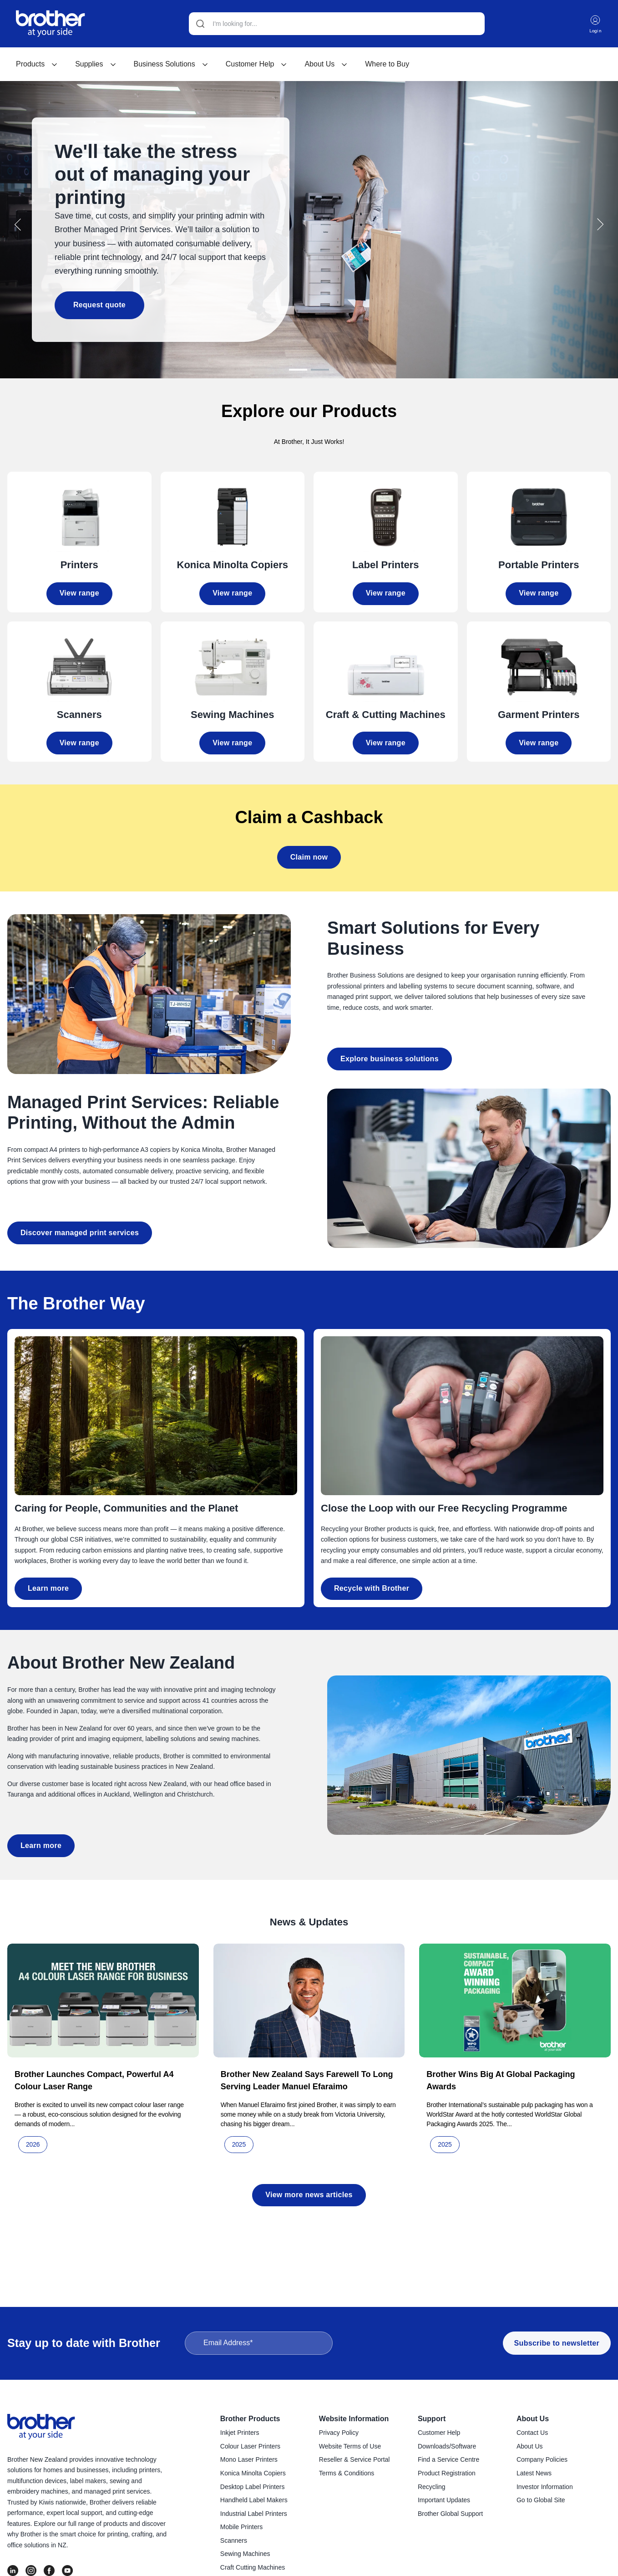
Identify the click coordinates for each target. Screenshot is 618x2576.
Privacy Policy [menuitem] (339, 2434)
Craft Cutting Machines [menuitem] (252, 2568)
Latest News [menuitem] (534, 2474)
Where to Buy (387, 65)
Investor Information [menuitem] (545, 2488)
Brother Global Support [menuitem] (450, 2515)
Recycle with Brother (371, 1584)
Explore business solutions (389, 1055)
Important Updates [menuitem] (444, 2501)
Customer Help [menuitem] (439, 2434)
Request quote (94, 304)
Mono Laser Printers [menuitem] (249, 2460)
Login (594, 24)
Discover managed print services (79, 1229)
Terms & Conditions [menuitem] (346, 2474)
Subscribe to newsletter (556, 2344)
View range (79, 589)
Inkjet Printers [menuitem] (239, 2434)
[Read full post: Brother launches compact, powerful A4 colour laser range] (103, 1997)
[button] (18, 223)
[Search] (336, 24)
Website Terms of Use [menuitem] (350, 2447)
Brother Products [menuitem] (250, 2420)
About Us (326, 65)
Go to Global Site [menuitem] (541, 2501)
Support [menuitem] (432, 2420)
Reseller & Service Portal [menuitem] (354, 2460)
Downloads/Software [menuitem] (447, 2447)
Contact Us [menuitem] (532, 2434)
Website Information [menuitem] (354, 2420)
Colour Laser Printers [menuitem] (250, 2447)
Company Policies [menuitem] (542, 2460)
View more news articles (309, 2191)
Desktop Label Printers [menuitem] (252, 2488)
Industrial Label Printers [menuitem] (253, 2515)
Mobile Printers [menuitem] (241, 2528)
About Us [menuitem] (533, 2420)
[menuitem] (37, 65)
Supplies (95, 65)
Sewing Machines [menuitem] (245, 2555)
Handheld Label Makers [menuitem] (254, 2501)
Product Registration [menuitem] (447, 2474)
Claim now (309, 853)
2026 (33, 2140)
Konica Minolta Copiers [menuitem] (253, 2474)
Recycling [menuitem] (432, 2488)
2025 (239, 2140)
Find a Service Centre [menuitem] (448, 2460)
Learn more (48, 1584)
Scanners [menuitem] (233, 2541)
